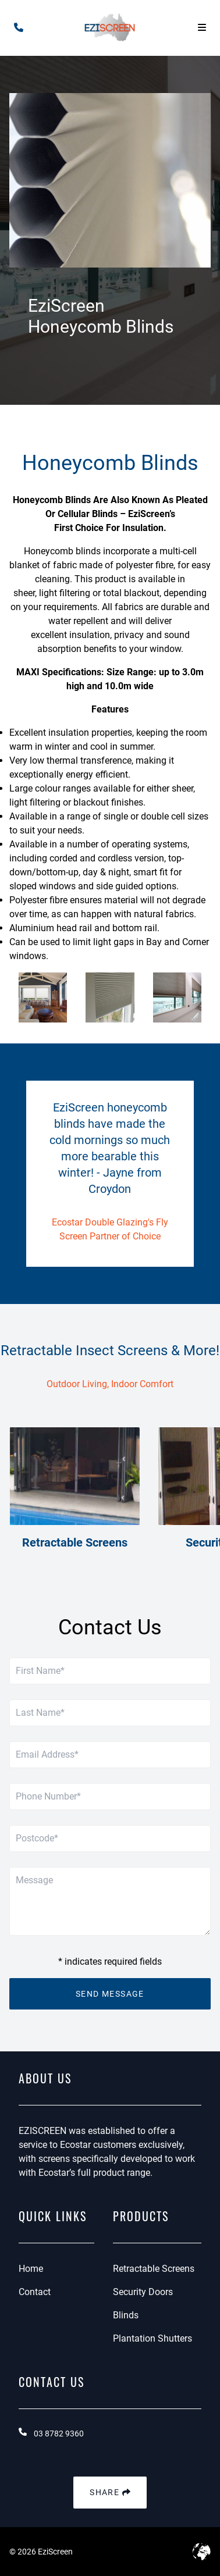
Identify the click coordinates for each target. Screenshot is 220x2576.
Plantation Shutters (152, 2338)
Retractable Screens (153, 2268)
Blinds (126, 2315)
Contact (35, 2291)
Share (110, 2492)
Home (31, 2268)
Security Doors (143, 2291)
